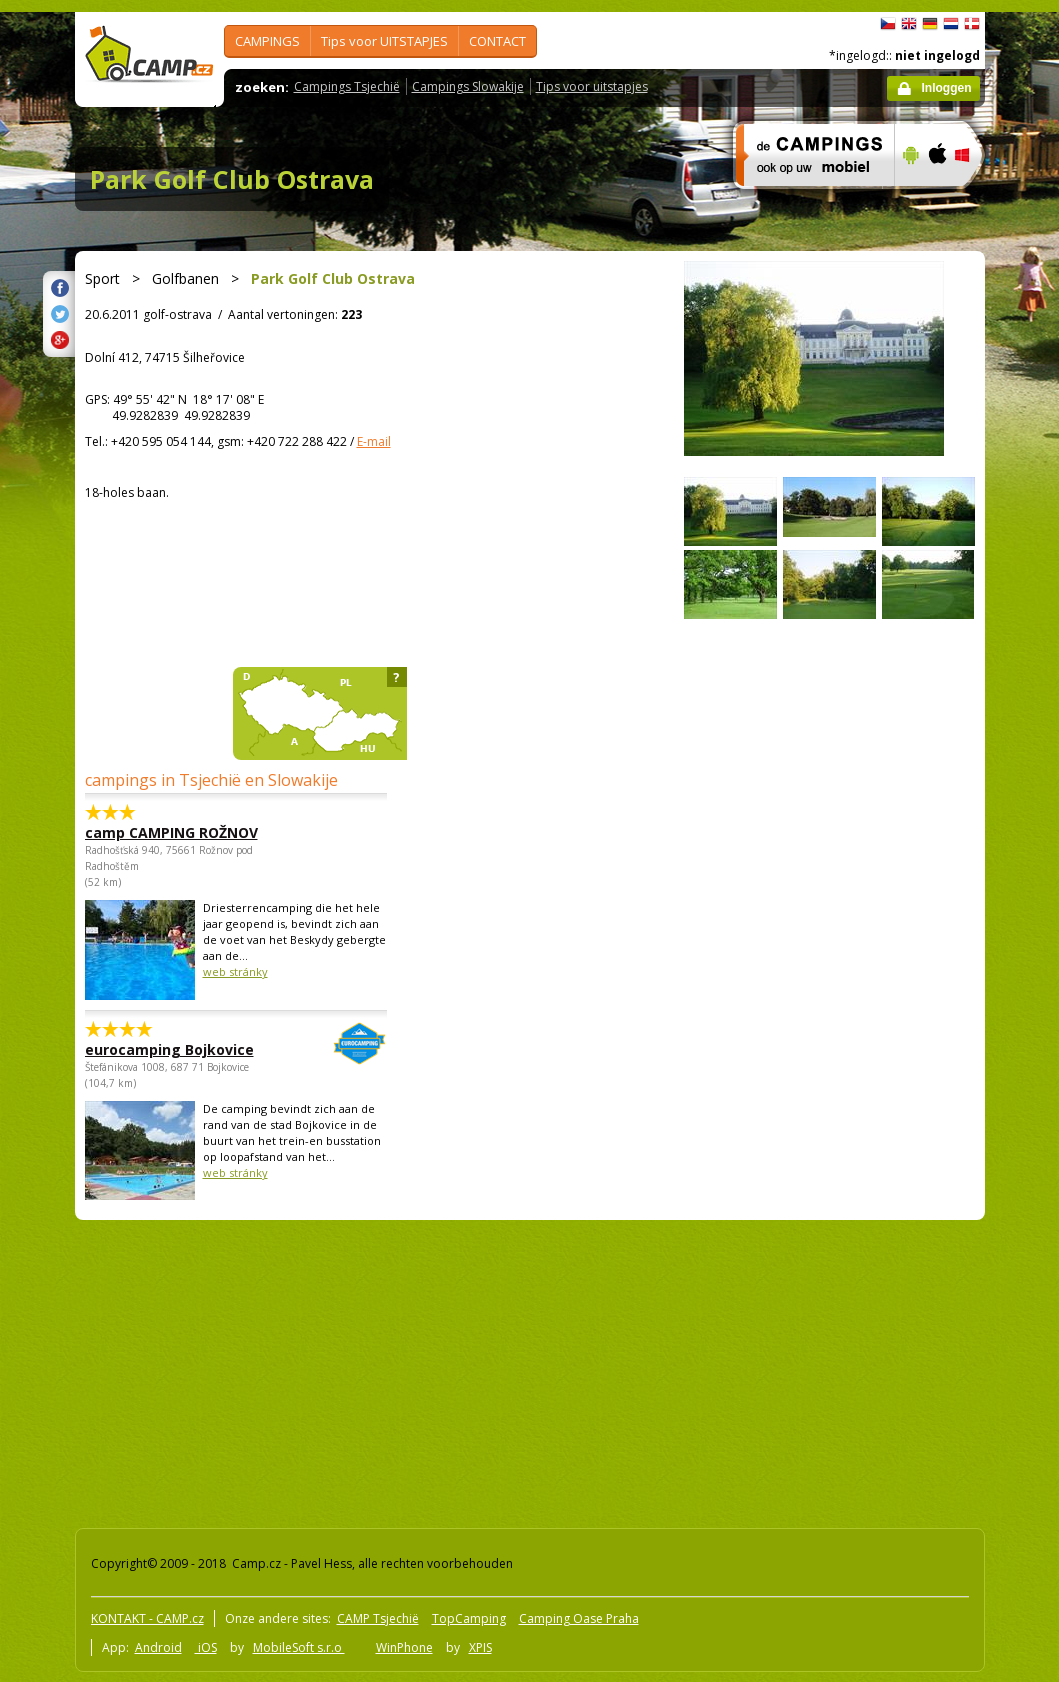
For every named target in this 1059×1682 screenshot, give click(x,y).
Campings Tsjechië (347, 86)
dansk (972, 24)
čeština (888, 24)
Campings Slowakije (468, 86)
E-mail (374, 441)
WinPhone (404, 1647)
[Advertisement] (341, 1370)
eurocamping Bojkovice (181, 1049)
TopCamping (469, 1618)
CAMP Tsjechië (378, 1618)
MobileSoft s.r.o (299, 1647)
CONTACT (497, 41)
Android (158, 1647)
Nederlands (951, 24)
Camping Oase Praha (579, 1618)
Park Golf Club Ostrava (232, 179)
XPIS (480, 1647)
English (909, 24)
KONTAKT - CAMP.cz (147, 1618)
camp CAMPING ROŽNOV (171, 832)
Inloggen (947, 88)
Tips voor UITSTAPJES (384, 41)
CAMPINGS (267, 41)
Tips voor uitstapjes (592, 86)
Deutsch (930, 24)
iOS (206, 1647)
